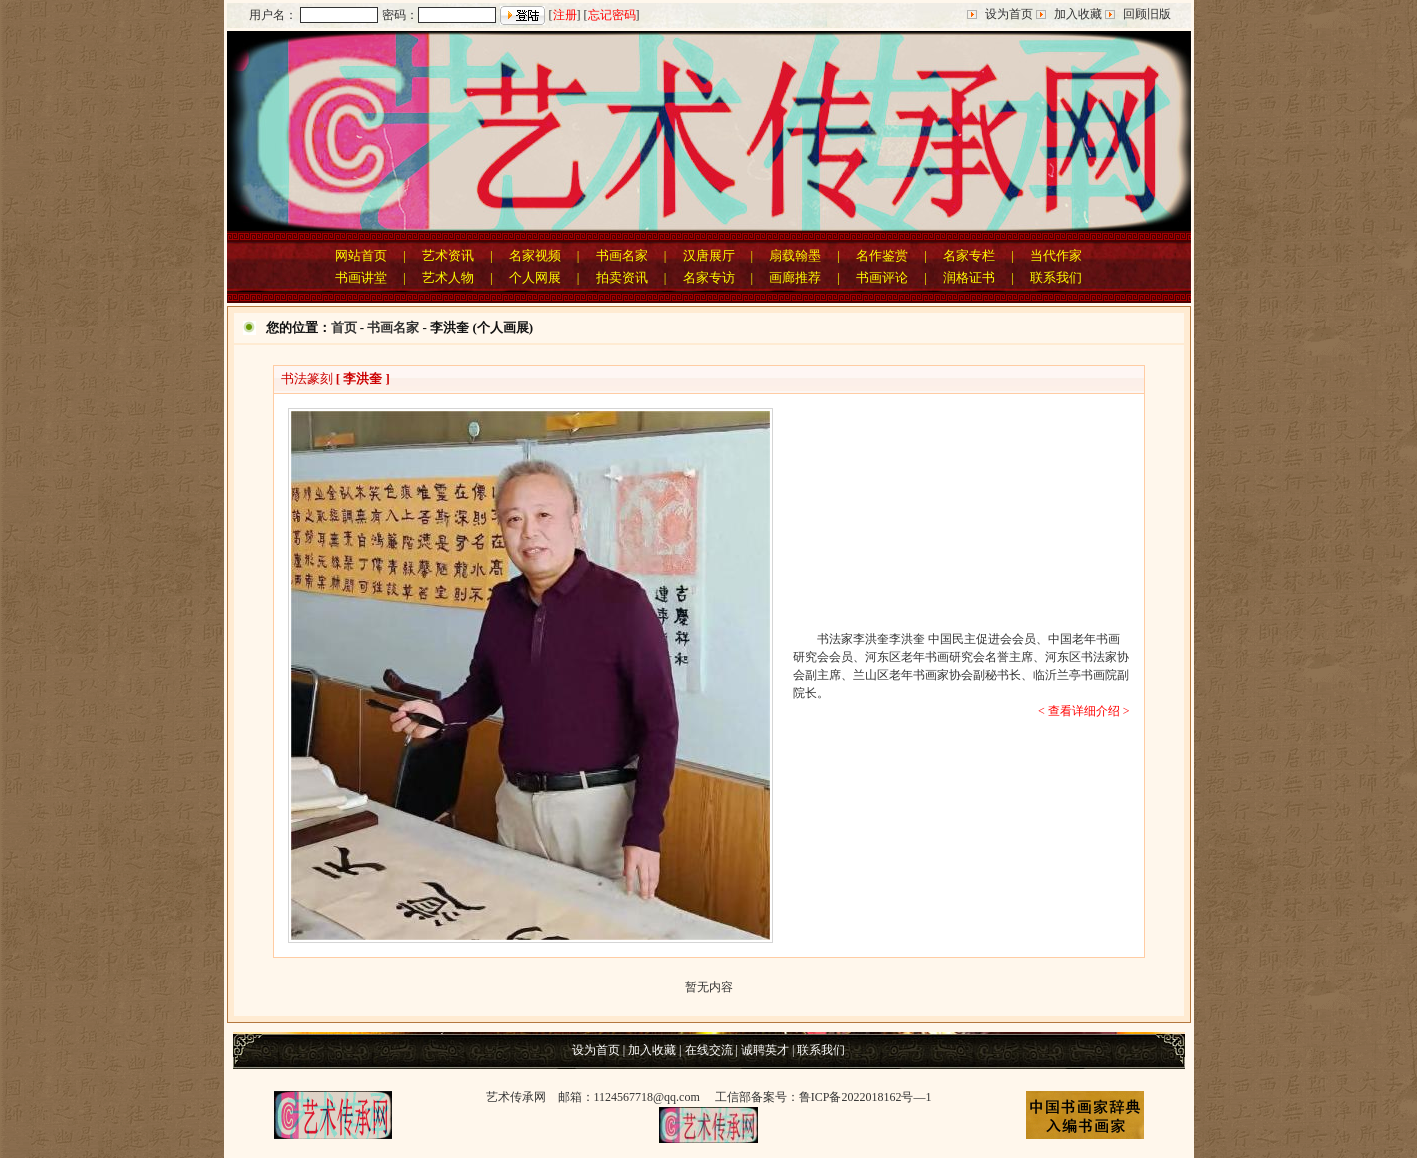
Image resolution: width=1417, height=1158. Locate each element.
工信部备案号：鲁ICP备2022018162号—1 (823, 1097)
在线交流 (709, 1050)
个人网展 (535, 277)
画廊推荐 (795, 277)
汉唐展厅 (709, 255)
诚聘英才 (765, 1050)
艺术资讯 (448, 255)
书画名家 (622, 255)
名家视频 (535, 255)
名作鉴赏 (882, 255)
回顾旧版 (1147, 14)
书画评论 (882, 277)
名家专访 (709, 277)
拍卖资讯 (622, 277)
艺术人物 (448, 277)
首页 (344, 327)
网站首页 (361, 255)
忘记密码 (612, 15)
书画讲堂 (361, 277)
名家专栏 (969, 255)
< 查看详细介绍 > (1084, 711)
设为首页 (1009, 14)
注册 (565, 15)
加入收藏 (1078, 14)
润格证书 (969, 277)
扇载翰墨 (795, 255)
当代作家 (1056, 255)
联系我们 (1056, 277)
